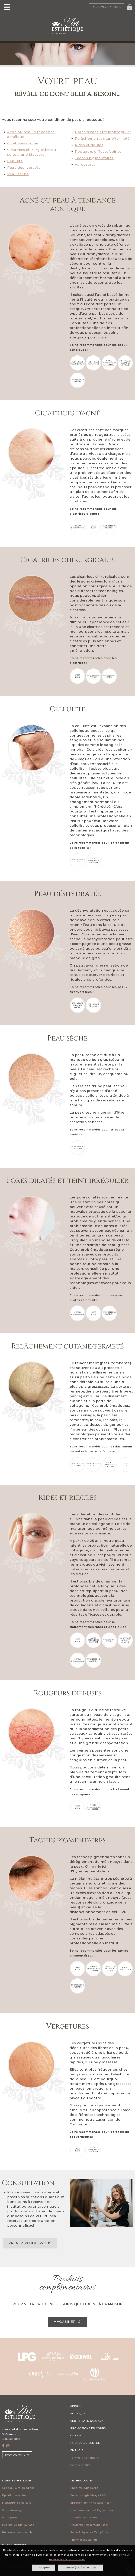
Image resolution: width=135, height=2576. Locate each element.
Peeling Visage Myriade (18, 2525)
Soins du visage (12, 2510)
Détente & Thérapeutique (19, 2551)
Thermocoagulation (83, 2539)
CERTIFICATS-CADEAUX (86, 2420)
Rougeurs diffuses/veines (98, 151)
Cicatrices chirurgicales (28, 150)
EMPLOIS (76, 2450)
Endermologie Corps (84, 2488)
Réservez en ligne (17, 2454)
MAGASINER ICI (67, 2322)
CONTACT (77, 2435)
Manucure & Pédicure (16, 2502)
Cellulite (15, 161)
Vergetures (85, 165)
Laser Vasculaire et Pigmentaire (92, 2510)
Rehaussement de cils (17, 2532)
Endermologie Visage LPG (88, 2495)
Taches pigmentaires (94, 158)
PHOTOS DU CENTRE (85, 2442)
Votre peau (9, 2517)
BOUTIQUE (78, 2413)
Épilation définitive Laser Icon (91, 2502)
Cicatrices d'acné (22, 143)
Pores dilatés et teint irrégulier (103, 132)
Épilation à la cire (14, 2495)
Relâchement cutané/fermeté (102, 138)
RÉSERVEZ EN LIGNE (106, 6)
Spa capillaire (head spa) (18, 2488)
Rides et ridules (89, 145)
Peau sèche (18, 174)
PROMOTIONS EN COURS (88, 2428)
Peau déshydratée (24, 168)
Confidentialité (80, 2465)
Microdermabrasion (83, 2517)
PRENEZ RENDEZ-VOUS (29, 2243)
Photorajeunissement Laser (89, 2525)
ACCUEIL (76, 2406)
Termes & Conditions (84, 2457)
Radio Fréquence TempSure (89, 2532)
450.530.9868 (11, 2439)
